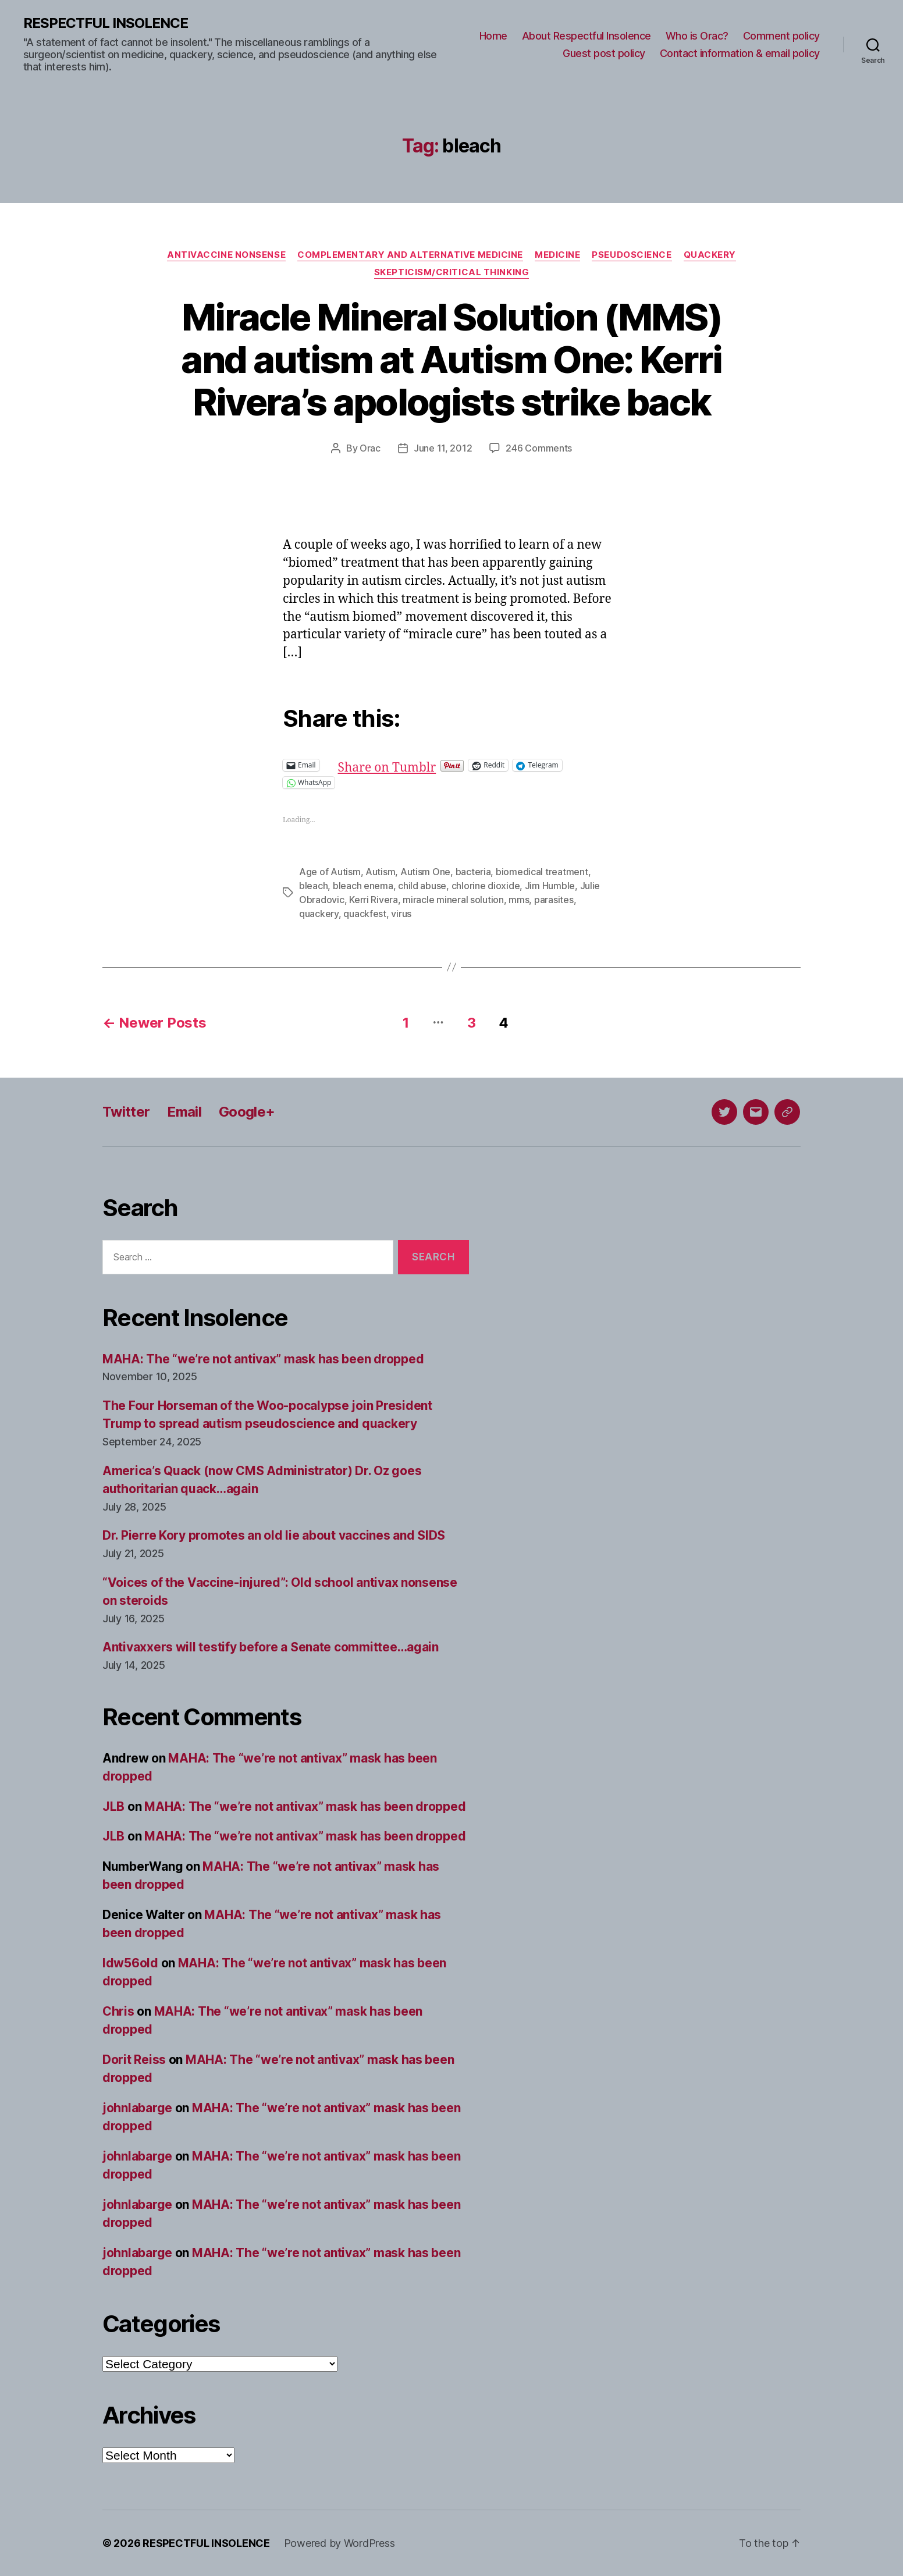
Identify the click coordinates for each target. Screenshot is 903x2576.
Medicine (557, 255)
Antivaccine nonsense (226, 255)
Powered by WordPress (339, 2543)
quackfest (364, 913)
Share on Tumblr (425, 765)
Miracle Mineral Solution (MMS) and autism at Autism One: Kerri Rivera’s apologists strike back (451, 359)
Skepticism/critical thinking (451, 272)
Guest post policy (604, 53)
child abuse (422, 885)
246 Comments (539, 448)
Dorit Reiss (134, 2059)
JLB (113, 1806)
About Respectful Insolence (586, 36)
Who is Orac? (697, 36)
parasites (554, 899)
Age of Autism (330, 871)
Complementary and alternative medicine (410, 255)
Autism (380, 871)
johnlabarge (137, 2108)
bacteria (473, 871)
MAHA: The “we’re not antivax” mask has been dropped (263, 1359)
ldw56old (130, 1963)
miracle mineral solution (453, 899)
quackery (319, 913)
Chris (118, 2011)
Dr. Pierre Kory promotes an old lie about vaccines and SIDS (273, 1535)
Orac (370, 448)
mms (519, 899)
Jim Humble (550, 885)
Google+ (247, 1111)
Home (493, 36)
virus (401, 913)
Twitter (126, 1111)
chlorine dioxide (486, 885)
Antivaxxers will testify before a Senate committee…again (270, 1647)
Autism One (425, 871)
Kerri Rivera (373, 899)
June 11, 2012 (443, 448)
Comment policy (781, 36)
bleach (313, 885)
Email (184, 1111)
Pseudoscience (631, 255)
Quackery (710, 255)
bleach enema (363, 885)
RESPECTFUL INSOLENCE (105, 23)
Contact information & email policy (740, 53)
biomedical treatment (542, 871)
